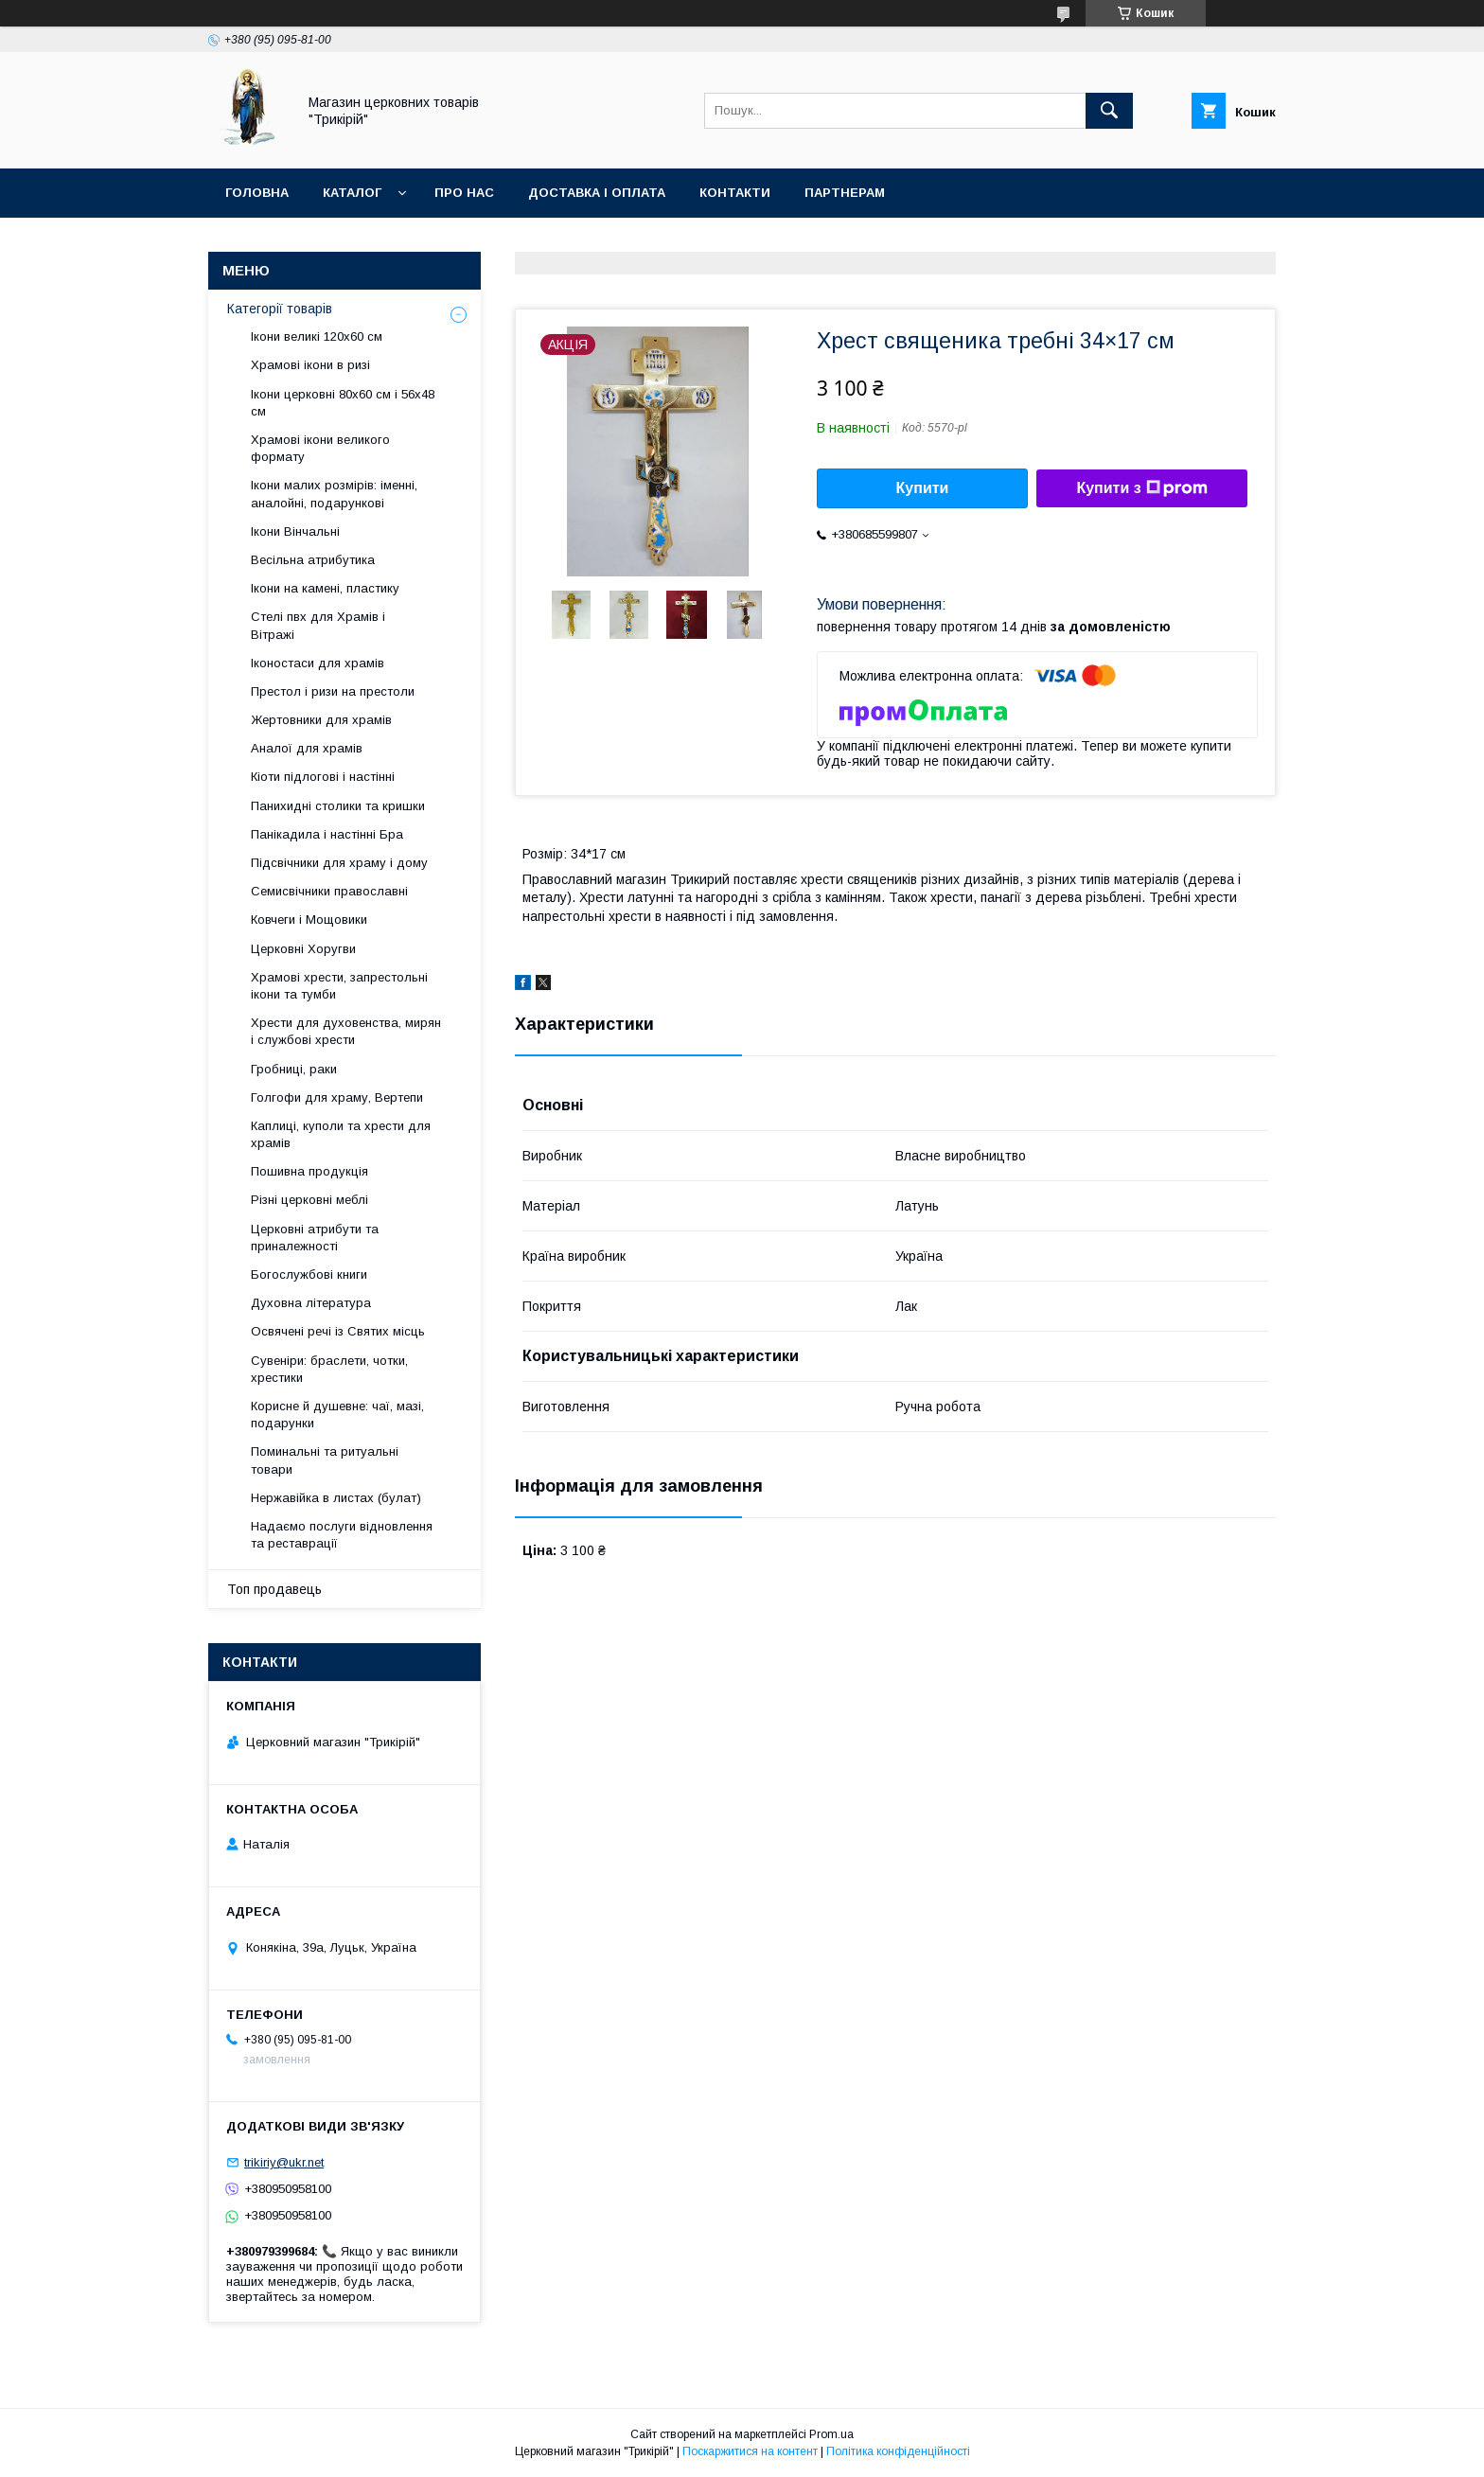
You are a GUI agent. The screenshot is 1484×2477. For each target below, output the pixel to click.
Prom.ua (831, 2434)
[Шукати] (1109, 111)
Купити (922, 488)
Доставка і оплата (596, 193)
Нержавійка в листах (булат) (336, 1498)
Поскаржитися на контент (750, 2451)
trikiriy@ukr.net (284, 2162)
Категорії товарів (279, 308)
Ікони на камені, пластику (325, 588)
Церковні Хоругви (303, 949)
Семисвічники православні (329, 891)
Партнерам (844, 193)
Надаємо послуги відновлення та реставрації (342, 1534)
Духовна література (311, 1303)
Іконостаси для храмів (317, 663)
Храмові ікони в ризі (310, 365)
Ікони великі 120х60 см (316, 336)
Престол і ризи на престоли (333, 691)
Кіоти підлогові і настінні (323, 777)
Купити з (1141, 488)
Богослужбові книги (309, 1274)
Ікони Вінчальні (295, 531)
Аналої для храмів (306, 748)
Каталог (352, 193)
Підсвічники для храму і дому (339, 863)
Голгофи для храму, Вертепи (337, 1097)
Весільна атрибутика (313, 560)
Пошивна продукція (309, 1171)
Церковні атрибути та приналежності (315, 1237)
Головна (257, 193)
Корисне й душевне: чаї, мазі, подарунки (337, 1414)
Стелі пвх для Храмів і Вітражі (318, 625)
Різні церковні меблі (309, 1200)
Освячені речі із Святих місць (338, 1331)
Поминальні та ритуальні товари (324, 1460)
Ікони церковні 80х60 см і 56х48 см (342, 402)
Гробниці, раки (294, 1069)
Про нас (464, 193)
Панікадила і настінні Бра (327, 834)
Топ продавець (274, 1589)
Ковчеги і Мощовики (309, 919)
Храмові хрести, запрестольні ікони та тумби (339, 985)
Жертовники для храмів (321, 720)
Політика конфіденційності (898, 2451)
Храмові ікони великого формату (320, 448)
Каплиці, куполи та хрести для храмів (341, 1134)
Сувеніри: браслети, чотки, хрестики (329, 1369)
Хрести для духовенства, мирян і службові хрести (346, 1031)
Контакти (734, 193)
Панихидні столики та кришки (338, 806)
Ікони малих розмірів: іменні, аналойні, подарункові (334, 493)
